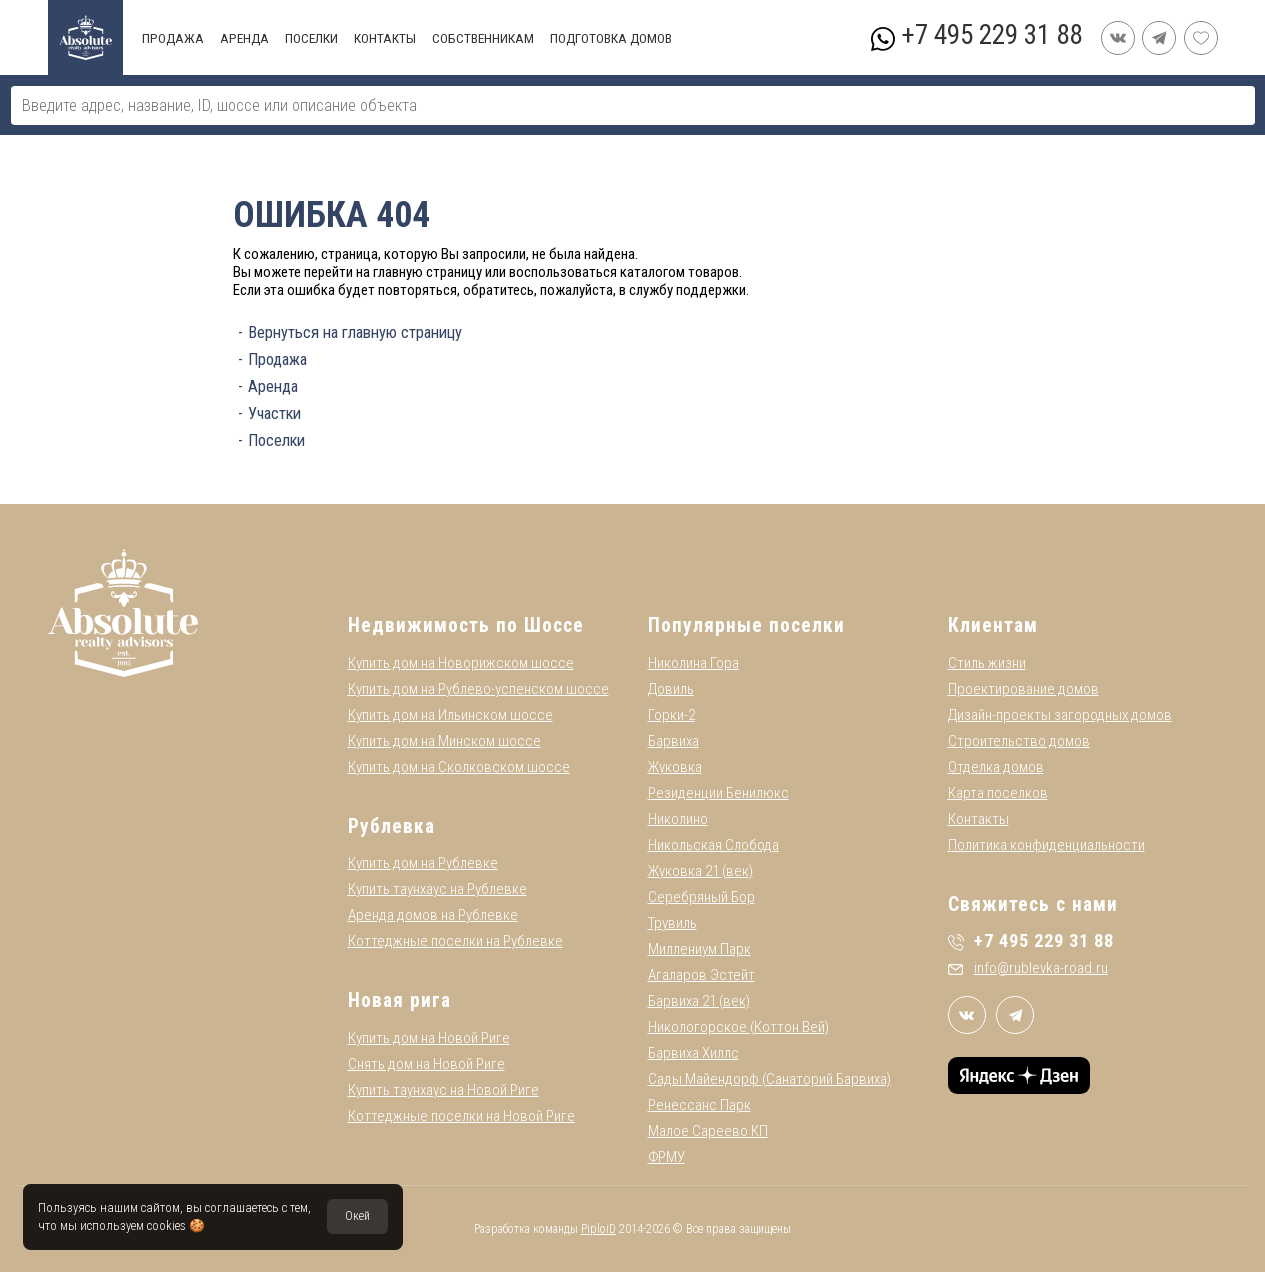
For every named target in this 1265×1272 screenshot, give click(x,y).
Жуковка (675, 767)
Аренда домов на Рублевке (433, 915)
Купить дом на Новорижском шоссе (461, 663)
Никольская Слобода (713, 845)
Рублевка (391, 826)
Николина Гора (693, 663)
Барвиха (673, 741)
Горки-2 (671, 715)
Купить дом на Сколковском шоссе (459, 767)
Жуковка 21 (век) (700, 871)
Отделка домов (996, 767)
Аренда (273, 386)
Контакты (978, 819)
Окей (357, 1216)
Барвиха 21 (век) (699, 1001)
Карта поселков (998, 793)
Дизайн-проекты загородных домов (1060, 715)
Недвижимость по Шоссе (466, 625)
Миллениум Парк (699, 949)
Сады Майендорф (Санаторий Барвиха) (769, 1079)
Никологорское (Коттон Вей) (738, 1027)
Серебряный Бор (701, 897)
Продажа (277, 359)
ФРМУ (666, 1157)
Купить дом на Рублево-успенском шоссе (478, 689)
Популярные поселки (746, 625)
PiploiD (598, 1229)
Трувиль (672, 923)
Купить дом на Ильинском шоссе (450, 715)
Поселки (276, 440)
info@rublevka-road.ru (1028, 968)
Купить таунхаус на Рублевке (437, 889)
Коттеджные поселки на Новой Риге (461, 1116)
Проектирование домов (1023, 689)
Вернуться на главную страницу (355, 332)
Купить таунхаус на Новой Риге (443, 1090)
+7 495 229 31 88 (991, 35)
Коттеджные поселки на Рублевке (455, 941)
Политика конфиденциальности (1046, 845)
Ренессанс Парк (699, 1105)
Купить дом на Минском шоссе (444, 741)
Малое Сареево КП (708, 1131)
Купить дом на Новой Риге (429, 1038)
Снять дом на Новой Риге (426, 1064)
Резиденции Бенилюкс (718, 793)
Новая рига (399, 1000)
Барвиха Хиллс (693, 1053)
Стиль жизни (987, 663)
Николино (678, 819)
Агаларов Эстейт (701, 975)
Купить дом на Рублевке (423, 863)
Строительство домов (1019, 741)
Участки (274, 413)
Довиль (671, 689)
